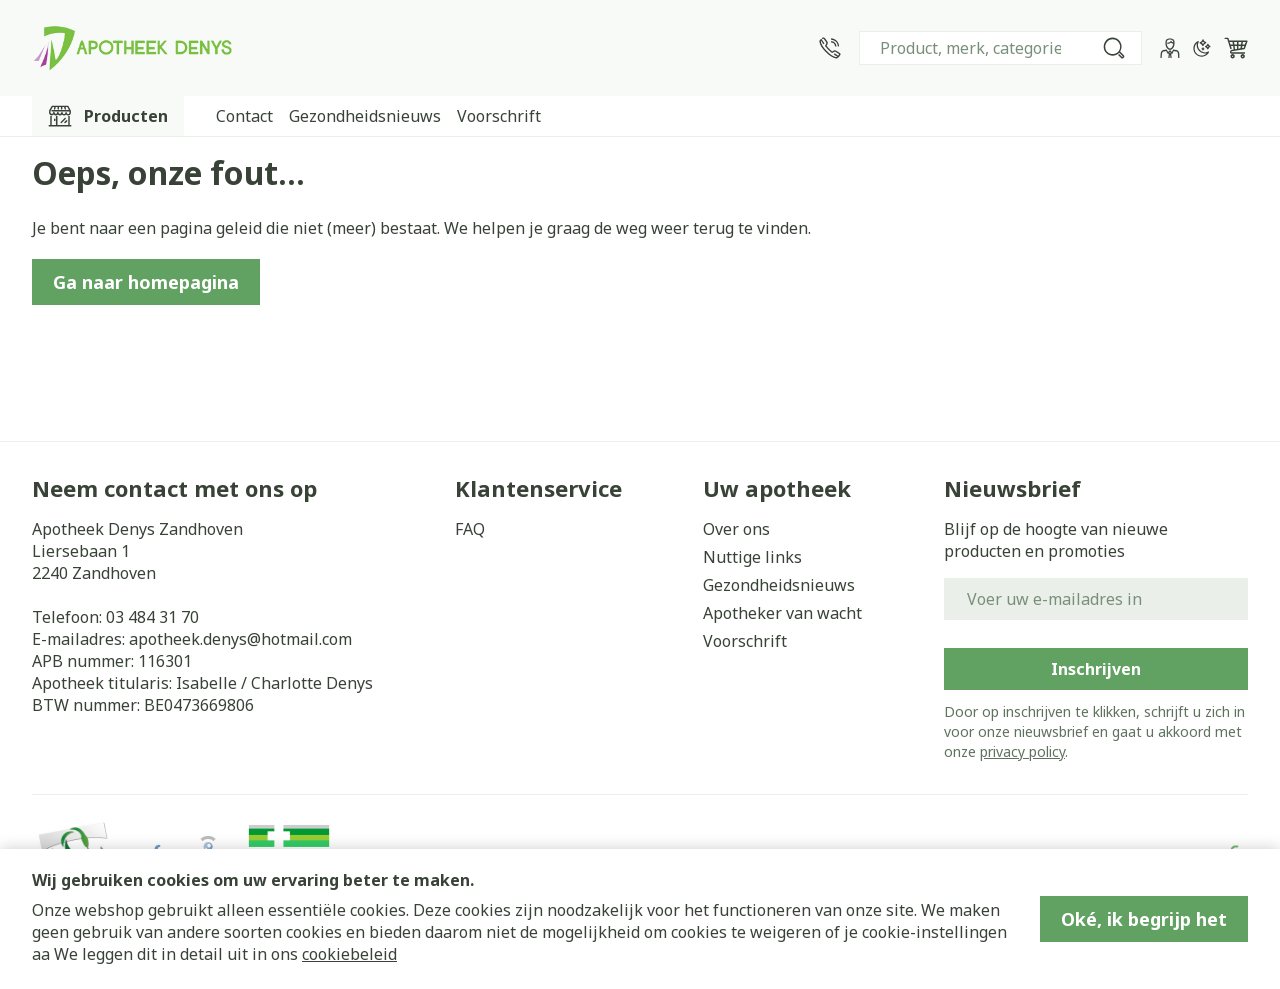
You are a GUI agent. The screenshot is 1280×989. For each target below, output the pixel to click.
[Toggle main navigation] (108, 116)
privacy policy (1022, 751)
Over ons (736, 529)
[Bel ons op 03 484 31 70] (830, 48)
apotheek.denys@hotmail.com (240, 639)
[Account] (1170, 48)
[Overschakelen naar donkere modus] (1202, 48)
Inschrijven (1096, 669)
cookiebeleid (349, 954)
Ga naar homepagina (146, 282)
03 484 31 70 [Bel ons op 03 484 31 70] (152, 617)
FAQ (470, 529)
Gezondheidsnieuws (365, 116)
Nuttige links (752, 557)
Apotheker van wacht (782, 613)
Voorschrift (499, 116)
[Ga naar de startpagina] (132, 48)
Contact (244, 116)
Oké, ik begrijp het (1144, 919)
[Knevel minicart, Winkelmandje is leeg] (1236, 48)
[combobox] (1000, 48)
